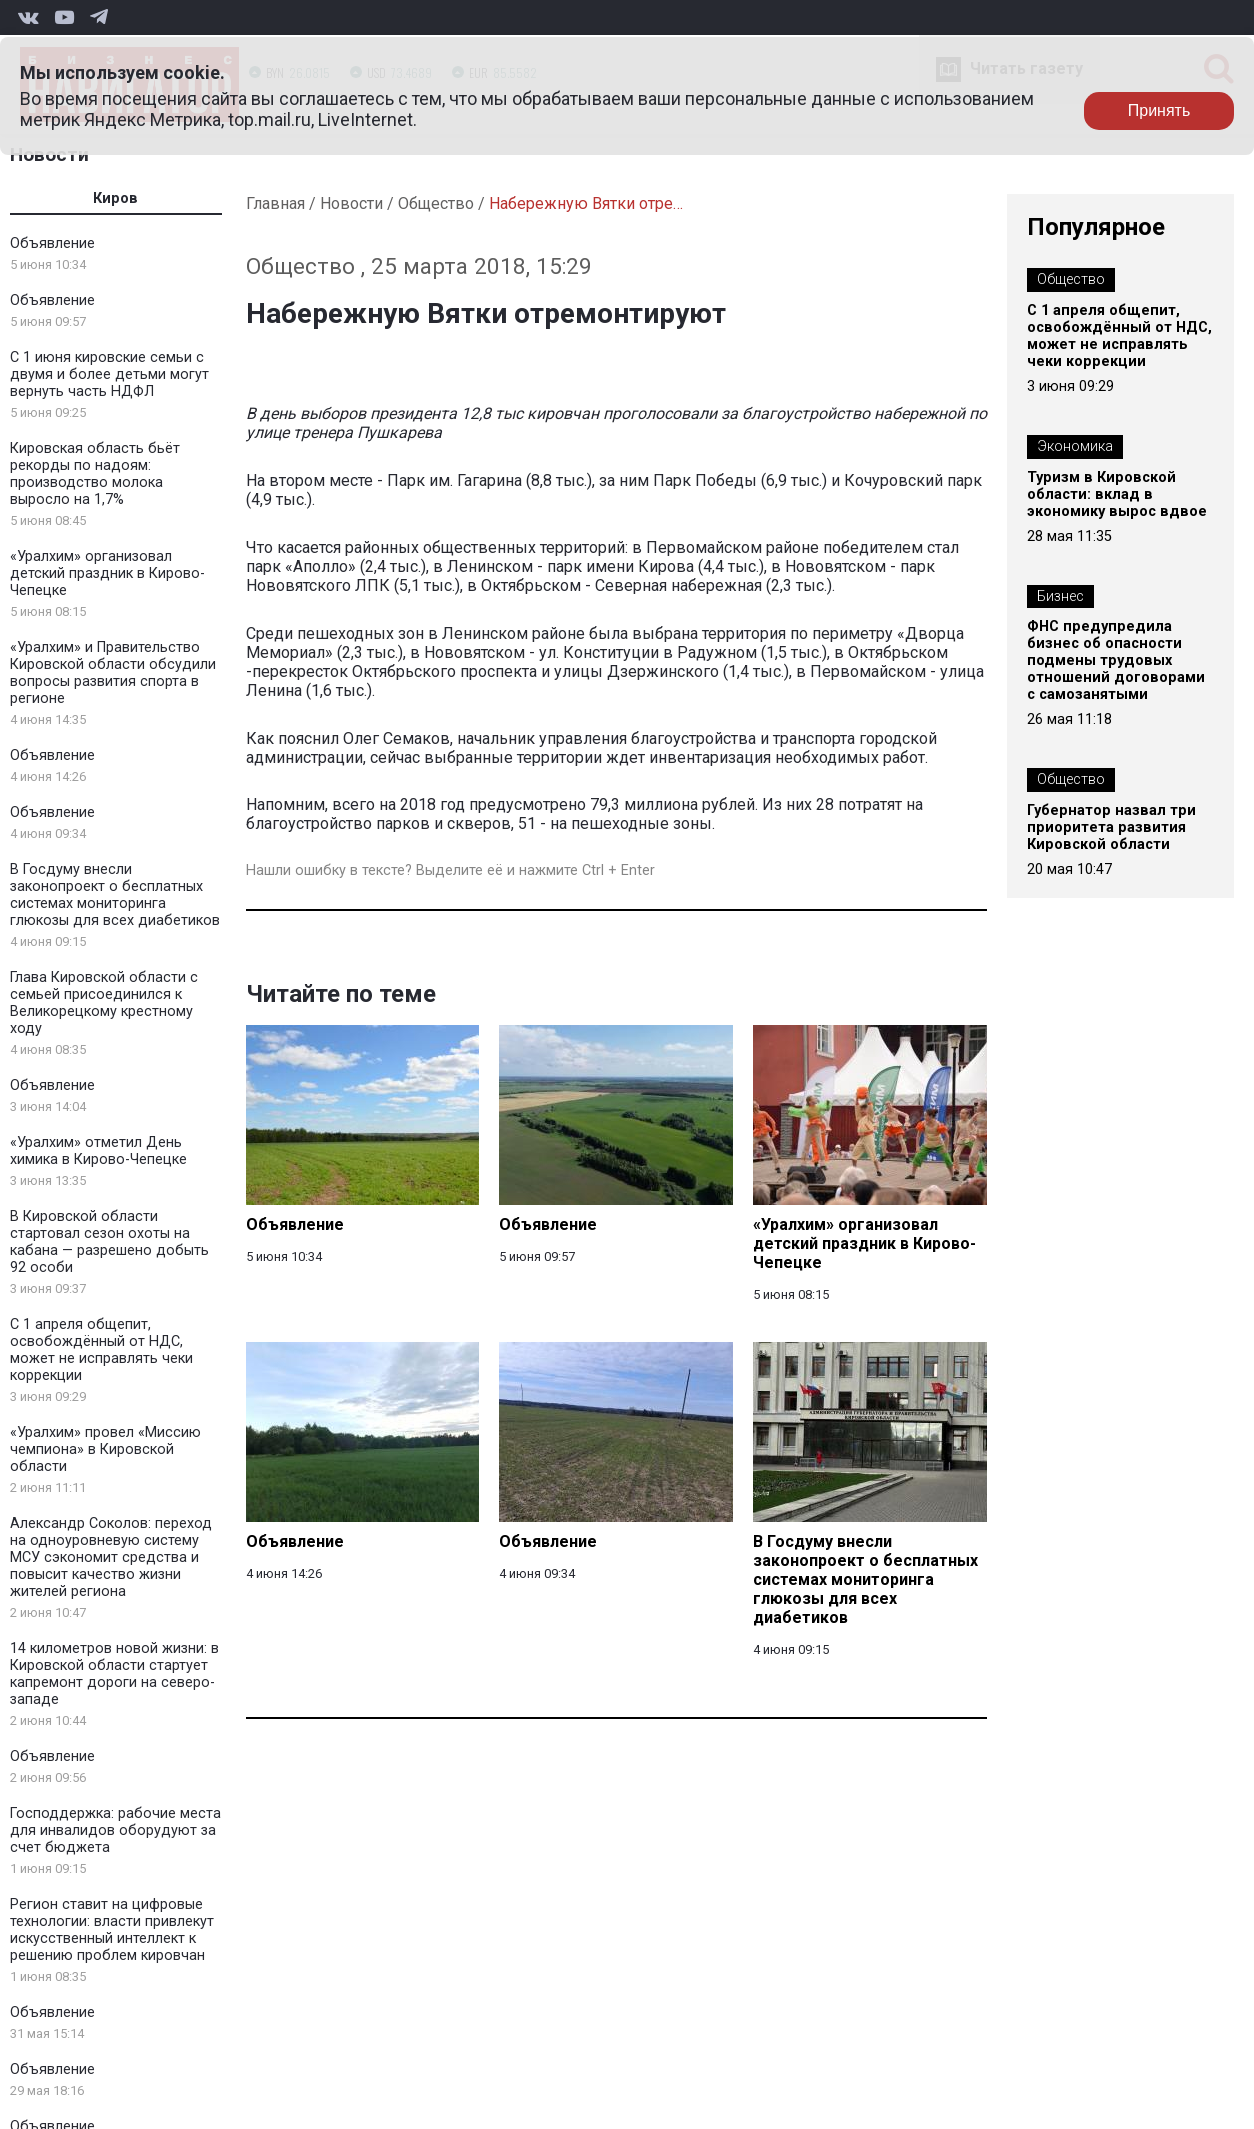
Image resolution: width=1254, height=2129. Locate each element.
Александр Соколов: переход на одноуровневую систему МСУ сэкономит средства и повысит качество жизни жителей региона (111, 1557)
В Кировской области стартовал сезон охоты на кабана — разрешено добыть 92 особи (109, 1242)
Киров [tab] (115, 198)
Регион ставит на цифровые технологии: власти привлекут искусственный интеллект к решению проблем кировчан (112, 1930)
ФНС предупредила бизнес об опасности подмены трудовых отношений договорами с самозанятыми (1116, 660)
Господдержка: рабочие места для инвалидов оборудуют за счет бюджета (115, 1830)
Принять (1159, 110)
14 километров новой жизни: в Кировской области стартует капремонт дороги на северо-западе (114, 1674)
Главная (275, 203)
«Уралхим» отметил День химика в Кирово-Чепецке (98, 1151)
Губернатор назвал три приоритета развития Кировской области (1111, 827)
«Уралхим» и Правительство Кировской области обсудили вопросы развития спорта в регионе (113, 673)
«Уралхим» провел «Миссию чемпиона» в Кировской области (105, 1449)
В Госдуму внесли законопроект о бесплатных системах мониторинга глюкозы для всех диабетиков (115, 895)
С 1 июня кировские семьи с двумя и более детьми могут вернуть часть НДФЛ (109, 374)
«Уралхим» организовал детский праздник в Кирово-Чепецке (107, 573)
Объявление (52, 243)
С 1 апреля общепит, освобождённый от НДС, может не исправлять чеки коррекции (101, 1350)
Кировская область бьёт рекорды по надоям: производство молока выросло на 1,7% (95, 474)
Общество (436, 203)
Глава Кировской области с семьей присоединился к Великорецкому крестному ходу (104, 1003)
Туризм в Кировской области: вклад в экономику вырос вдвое (1117, 494)
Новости (351, 203)
